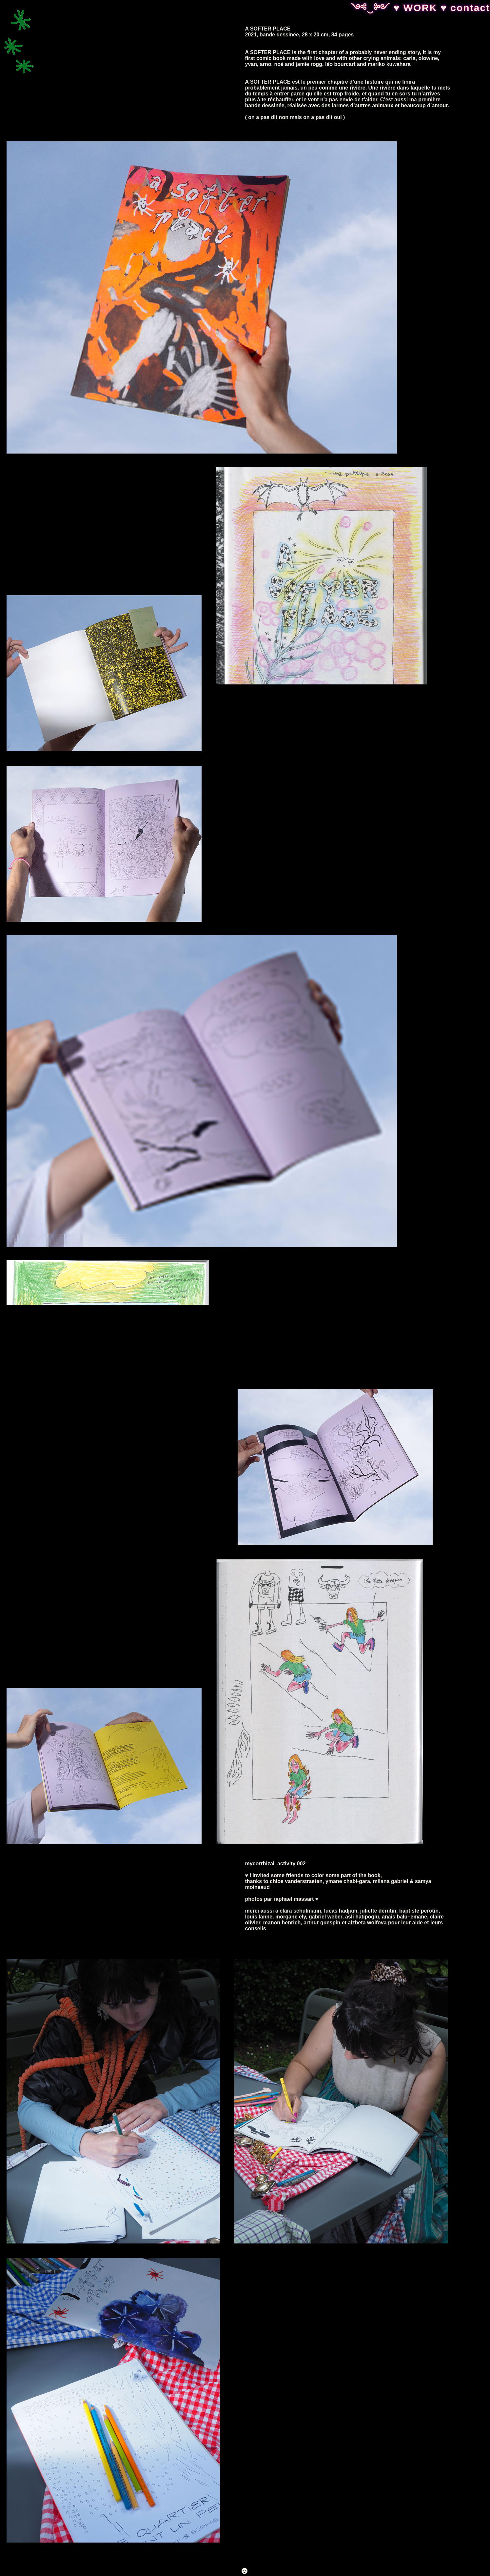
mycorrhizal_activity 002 (275, 1863)
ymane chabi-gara (347, 1881)
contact (470, 7)
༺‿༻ (372, 7)
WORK (422, 7)
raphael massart (294, 1899)
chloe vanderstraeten (296, 1881)
